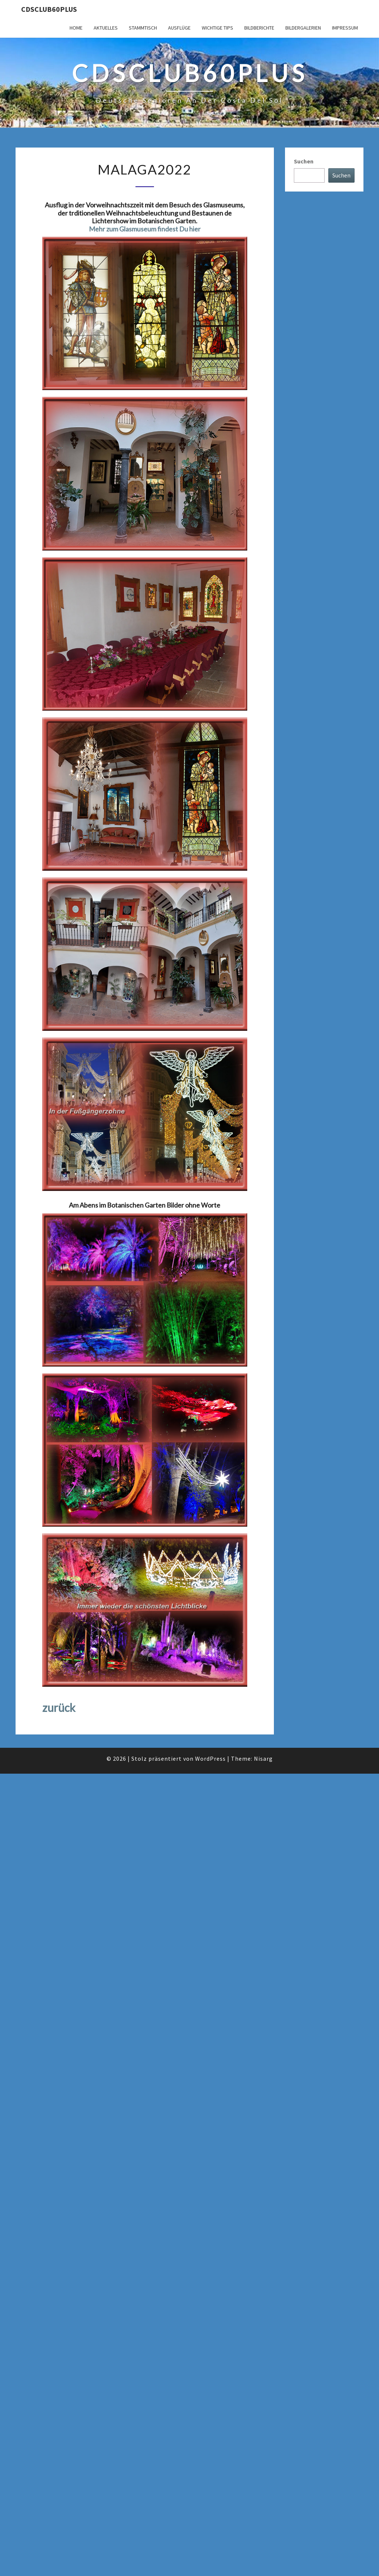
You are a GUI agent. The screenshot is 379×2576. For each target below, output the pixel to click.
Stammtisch (143, 27)
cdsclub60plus (49, 9)
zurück (59, 1707)
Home (76, 27)
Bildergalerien (303, 27)
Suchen (303, 161)
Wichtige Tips (217, 27)
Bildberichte (259, 27)
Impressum (345, 27)
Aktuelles (106, 27)
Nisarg (263, 1758)
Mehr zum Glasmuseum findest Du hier (145, 229)
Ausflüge (179, 27)
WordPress (210, 1758)
